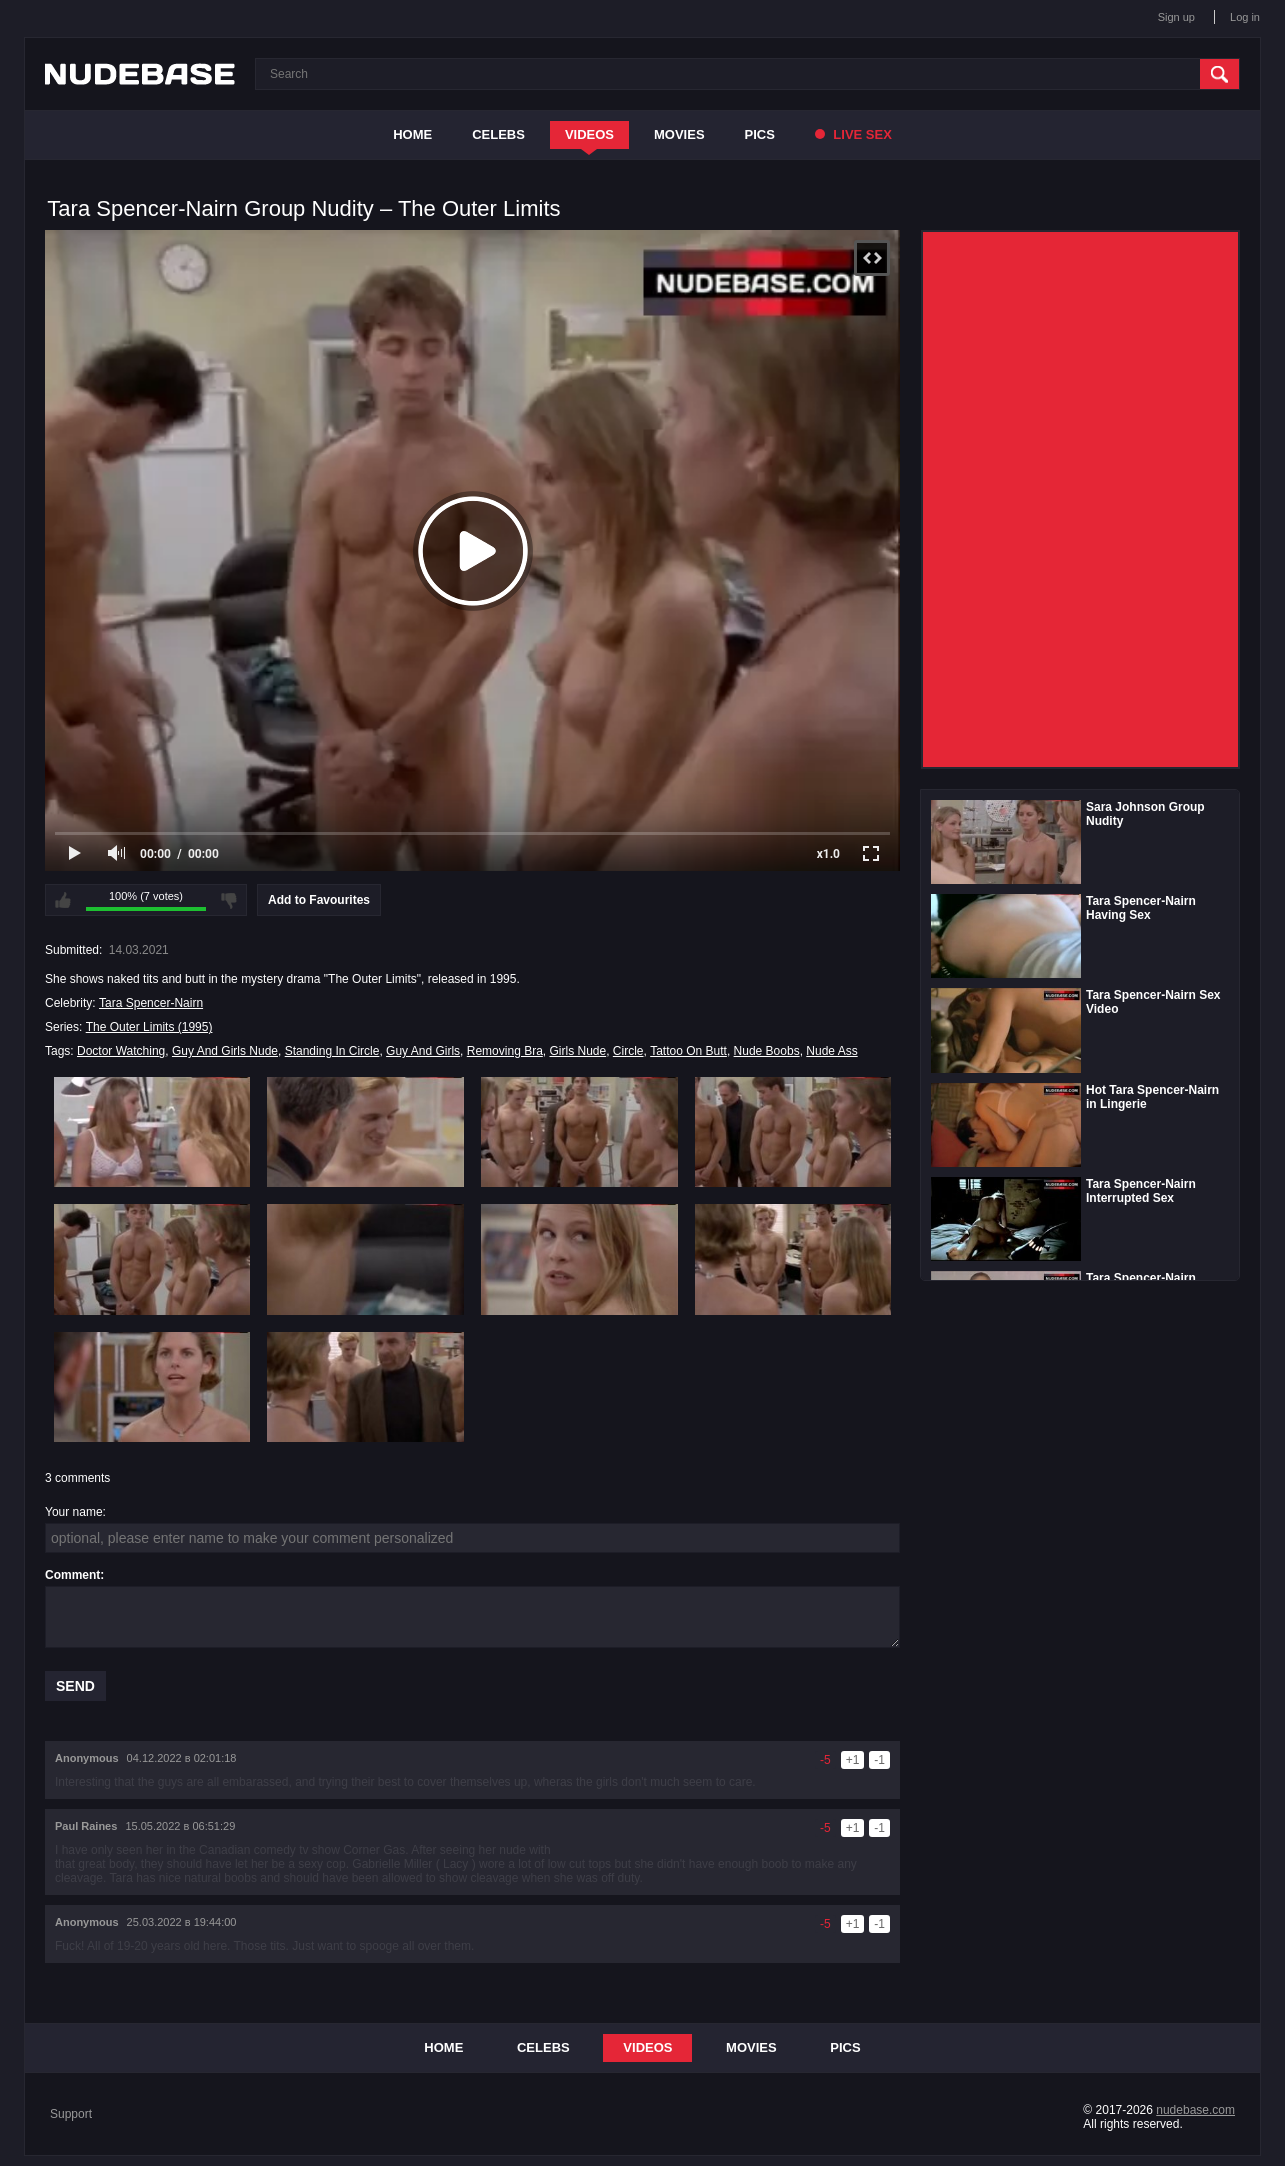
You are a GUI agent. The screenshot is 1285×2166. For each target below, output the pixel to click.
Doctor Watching (121, 1051)
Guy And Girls (423, 1051)
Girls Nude (577, 1051)
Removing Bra (505, 1051)
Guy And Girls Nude (225, 1051)
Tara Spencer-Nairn (151, 1003)
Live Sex (853, 134)
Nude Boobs (767, 1051)
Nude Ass (831, 1051)
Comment (72, 1575)
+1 (853, 1760)
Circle (628, 1051)
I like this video (63, 900)
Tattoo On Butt (688, 1051)
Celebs (498, 134)
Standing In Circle (332, 1051)
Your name (74, 1512)
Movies (679, 134)
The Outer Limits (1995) (149, 1027)
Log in (1245, 17)
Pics (760, 134)
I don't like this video (229, 900)
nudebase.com (1195, 2110)
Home (412, 134)
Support (71, 2114)
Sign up (1176, 17)
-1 (879, 1760)
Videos (589, 134)
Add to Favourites (319, 900)
